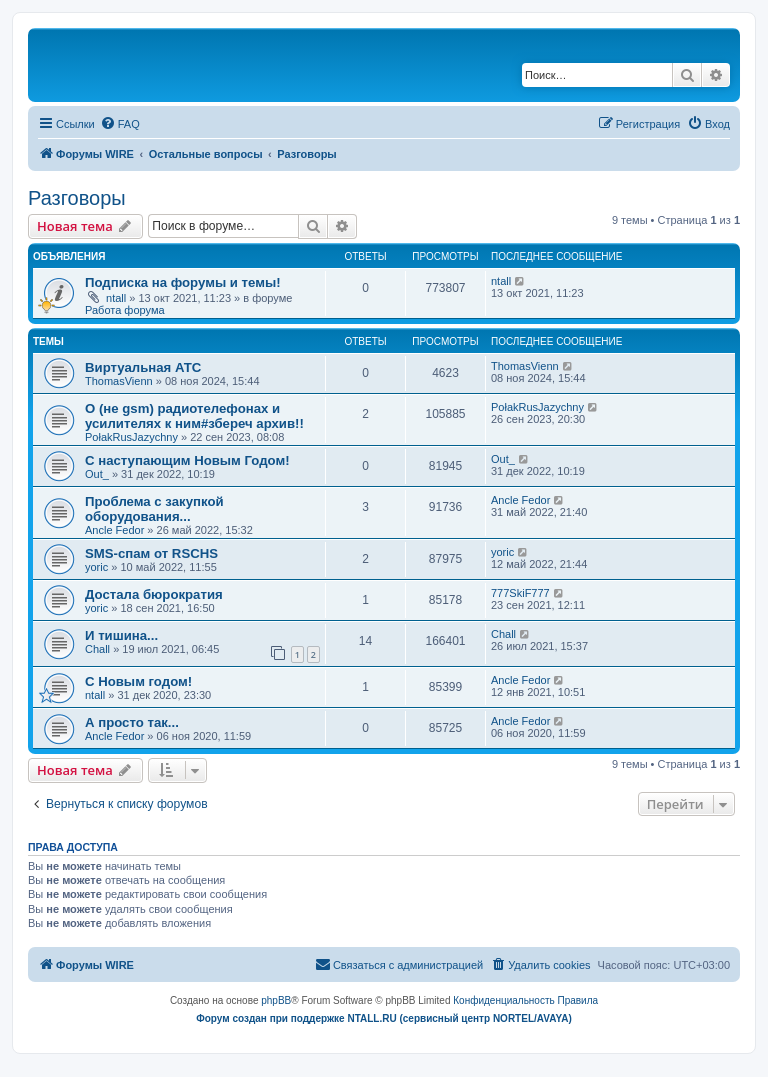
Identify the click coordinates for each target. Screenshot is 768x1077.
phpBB (276, 1000)
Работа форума (125, 310)
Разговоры (77, 198)
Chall (97, 649)
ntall (116, 298)
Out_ (97, 474)
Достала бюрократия (154, 594)
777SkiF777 (520, 593)
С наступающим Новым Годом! (187, 460)
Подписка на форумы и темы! (183, 282)
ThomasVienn (119, 381)
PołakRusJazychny (131, 437)
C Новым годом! (138, 681)
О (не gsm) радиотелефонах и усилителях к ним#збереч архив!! (194, 416)
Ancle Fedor (114, 530)
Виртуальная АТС (143, 367)
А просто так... (132, 722)
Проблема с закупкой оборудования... (154, 509)
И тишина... (121, 635)
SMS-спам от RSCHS (151, 553)
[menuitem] (120, 124)
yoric (96, 567)
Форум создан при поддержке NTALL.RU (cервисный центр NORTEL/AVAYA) (384, 1018)
